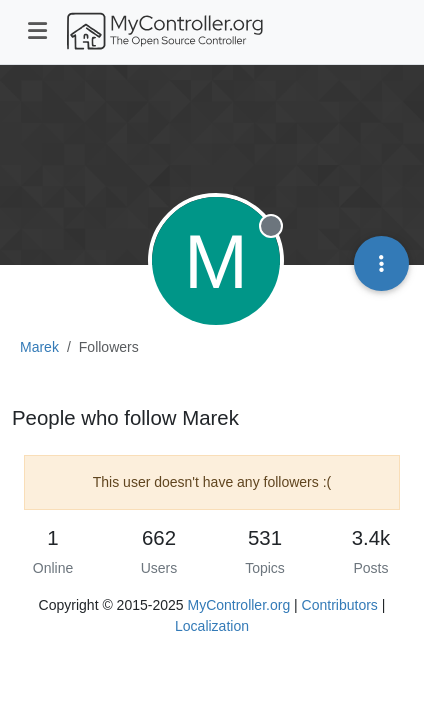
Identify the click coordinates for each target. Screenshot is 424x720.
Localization (212, 626)
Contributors (340, 605)
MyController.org (238, 605)
